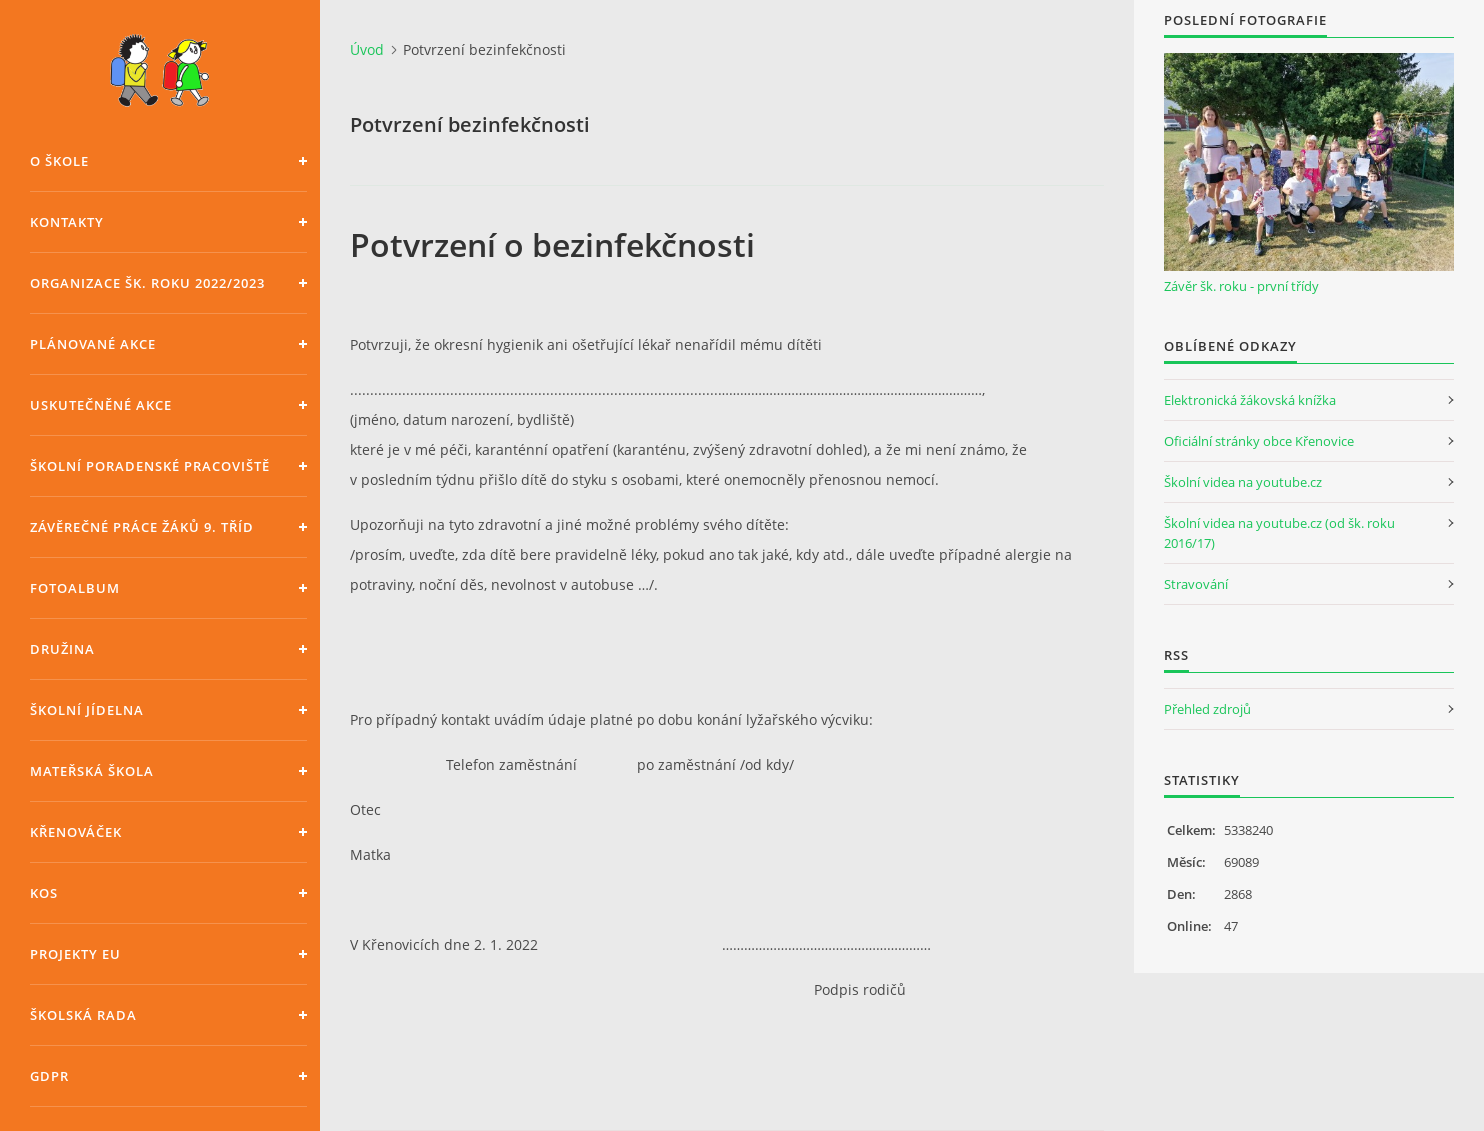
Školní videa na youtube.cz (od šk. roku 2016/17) (1279, 533)
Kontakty (67, 222)
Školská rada (83, 1015)
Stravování (1196, 584)
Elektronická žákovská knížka (1250, 400)
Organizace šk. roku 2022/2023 (147, 283)
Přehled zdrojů (1207, 709)
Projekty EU (75, 954)
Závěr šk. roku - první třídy (1241, 286)
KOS (44, 893)
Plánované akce (93, 344)
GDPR (49, 1076)
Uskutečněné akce (101, 405)
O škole (59, 161)
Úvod (367, 49)
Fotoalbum (75, 588)
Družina (62, 649)
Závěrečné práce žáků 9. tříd (142, 527)
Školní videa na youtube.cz (1243, 482)
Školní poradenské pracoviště (150, 466)
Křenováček (76, 832)
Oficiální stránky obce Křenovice (1259, 441)
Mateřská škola (92, 771)
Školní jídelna (87, 710)
